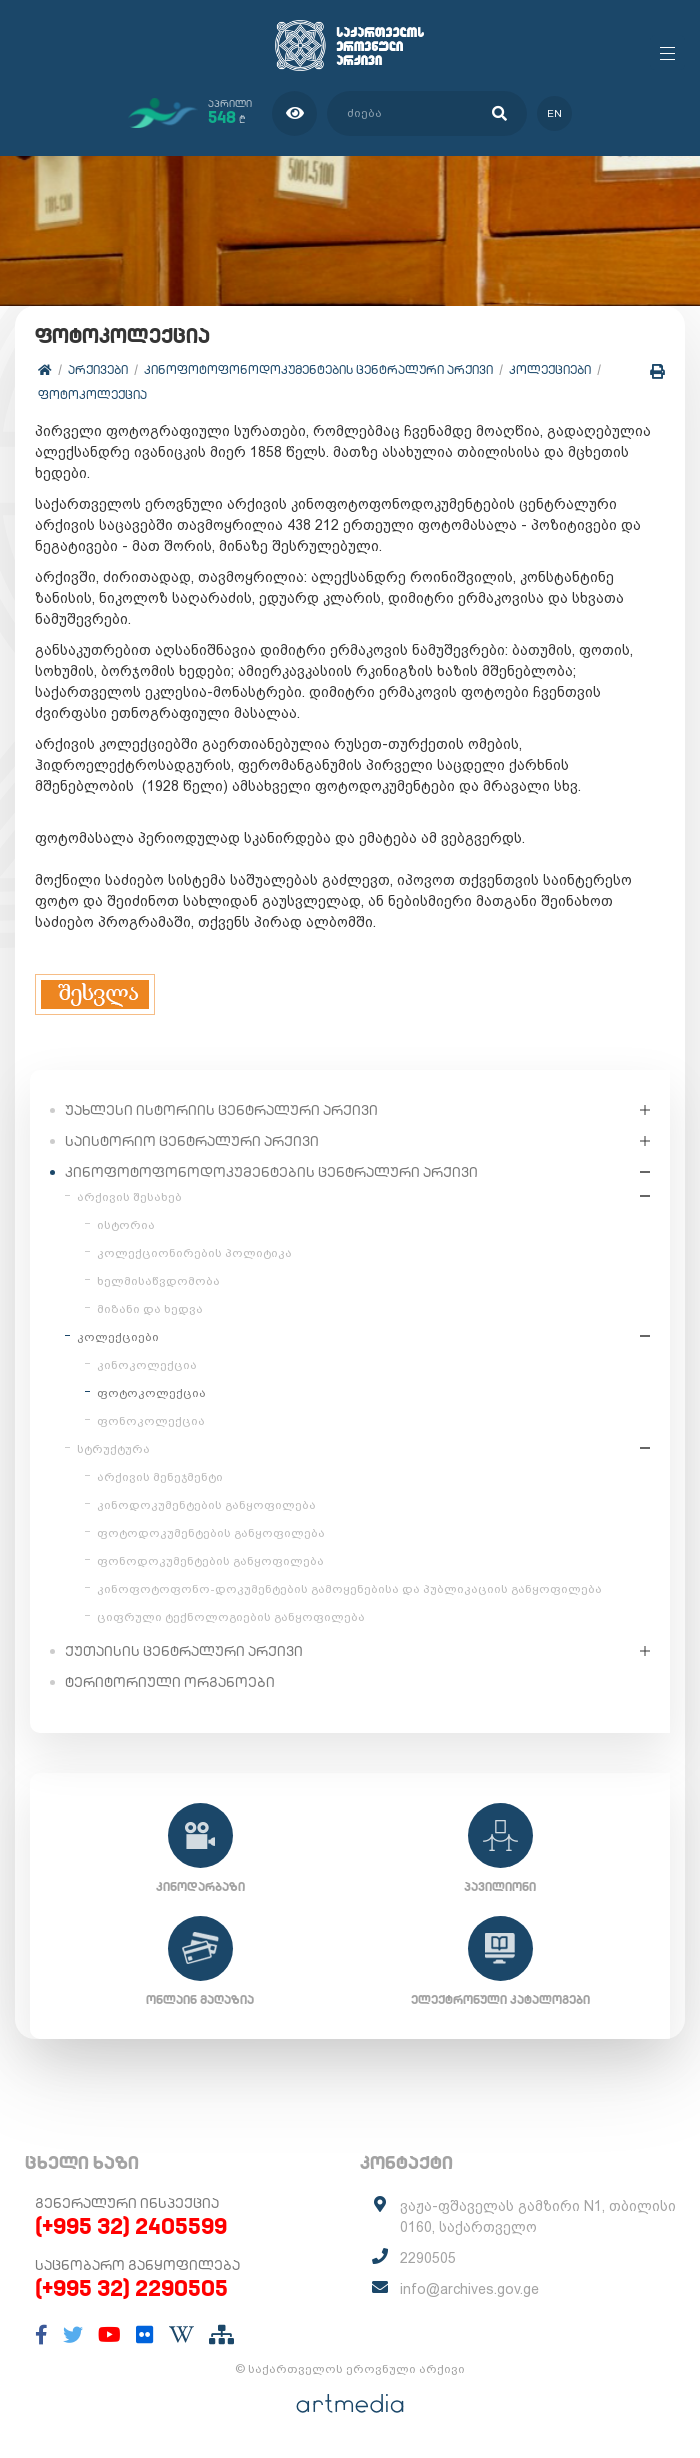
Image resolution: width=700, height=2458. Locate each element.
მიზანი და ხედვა (150, 1309)
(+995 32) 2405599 (131, 2226)
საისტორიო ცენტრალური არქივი (192, 1141)
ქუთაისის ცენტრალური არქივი (184, 1651)
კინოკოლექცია (147, 1365)
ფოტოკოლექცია (92, 394)
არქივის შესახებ (129, 1197)
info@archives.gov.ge (469, 2289)
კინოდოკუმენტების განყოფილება (206, 1505)
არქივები (98, 369)
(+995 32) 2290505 (131, 2288)
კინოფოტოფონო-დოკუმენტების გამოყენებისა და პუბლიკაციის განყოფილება (349, 1589)
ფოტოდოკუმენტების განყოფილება (211, 1533)
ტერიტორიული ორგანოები (170, 1682)
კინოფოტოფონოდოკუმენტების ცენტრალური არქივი (318, 369)
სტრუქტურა (113, 1449)
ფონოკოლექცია (151, 1421)
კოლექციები (550, 369)
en (554, 113)
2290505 (428, 2258)
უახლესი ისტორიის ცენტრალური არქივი (221, 1110)
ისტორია (126, 1225)
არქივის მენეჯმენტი (160, 1477)
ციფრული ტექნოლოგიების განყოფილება (231, 1617)
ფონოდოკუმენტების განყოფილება (210, 1561)
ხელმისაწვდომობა (158, 1281)
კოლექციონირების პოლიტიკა (194, 1253)
